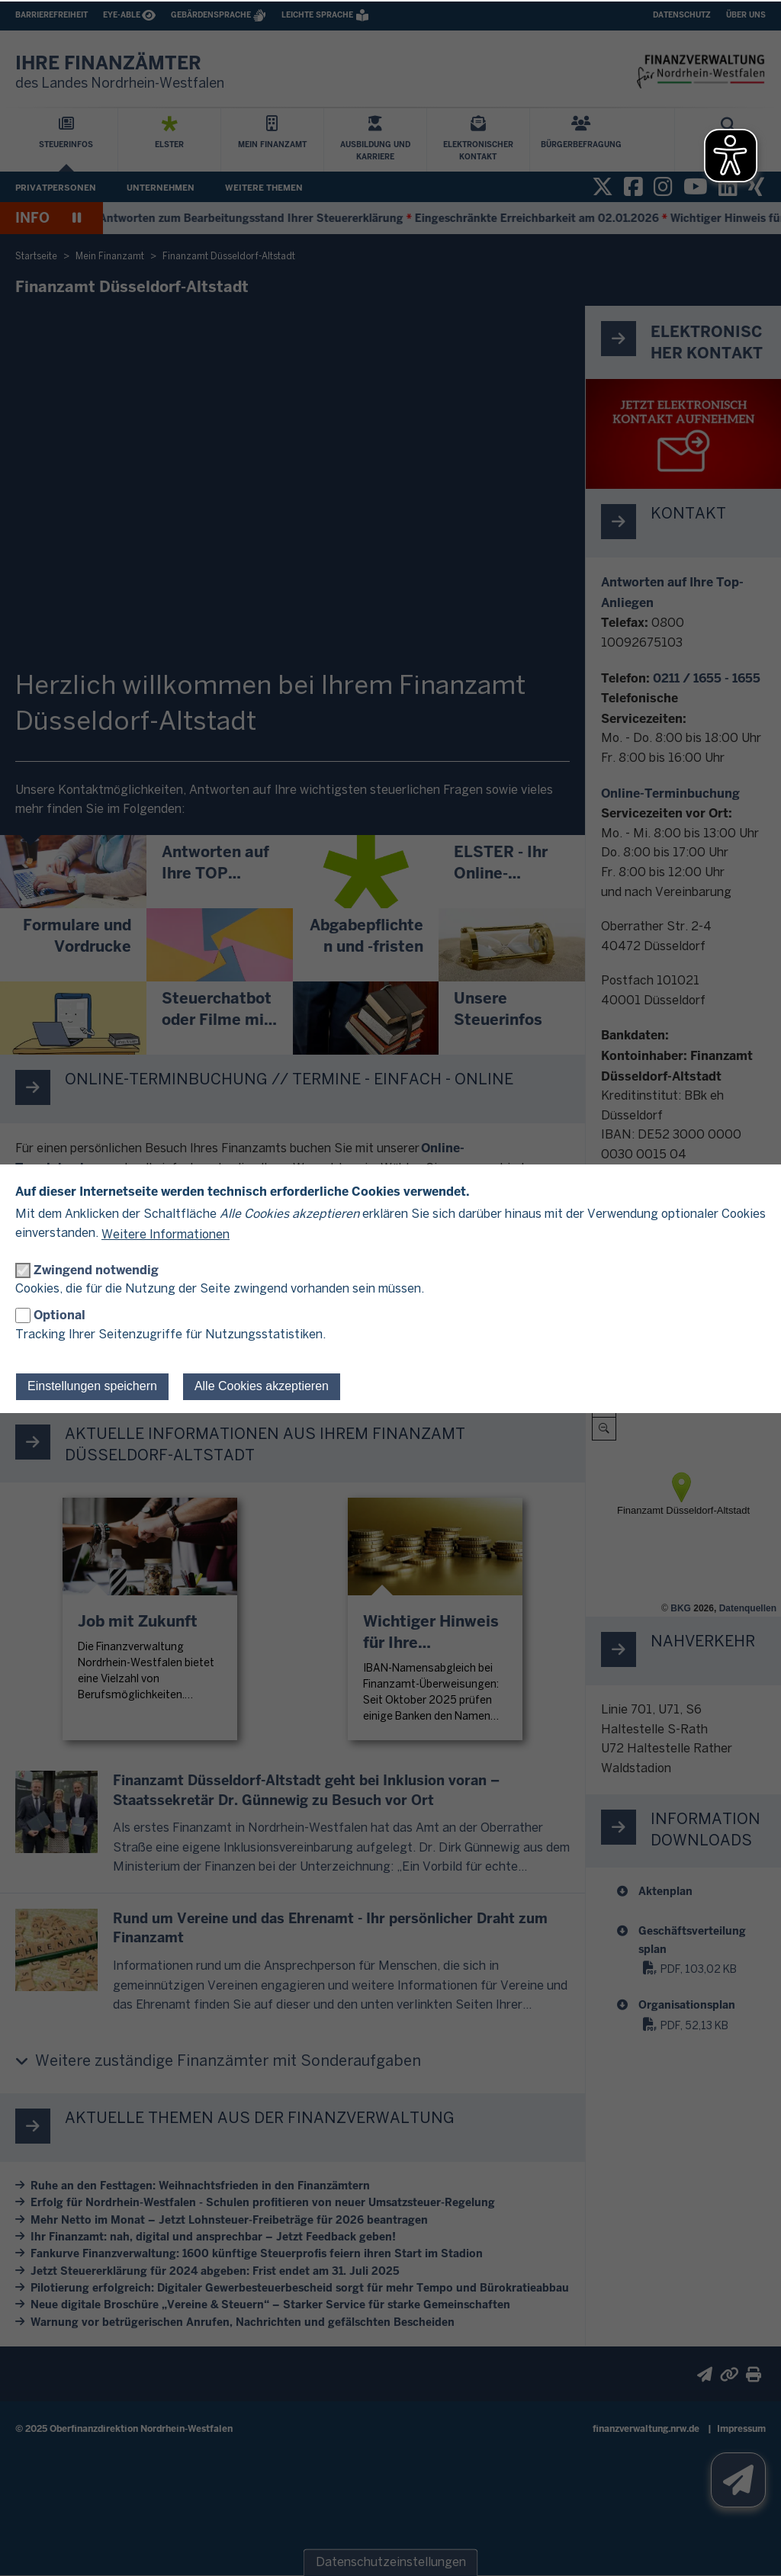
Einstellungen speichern (92, 1386)
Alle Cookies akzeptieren (261, 1386)
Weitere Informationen (165, 1235)
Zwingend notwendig (96, 1270)
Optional (59, 1315)
